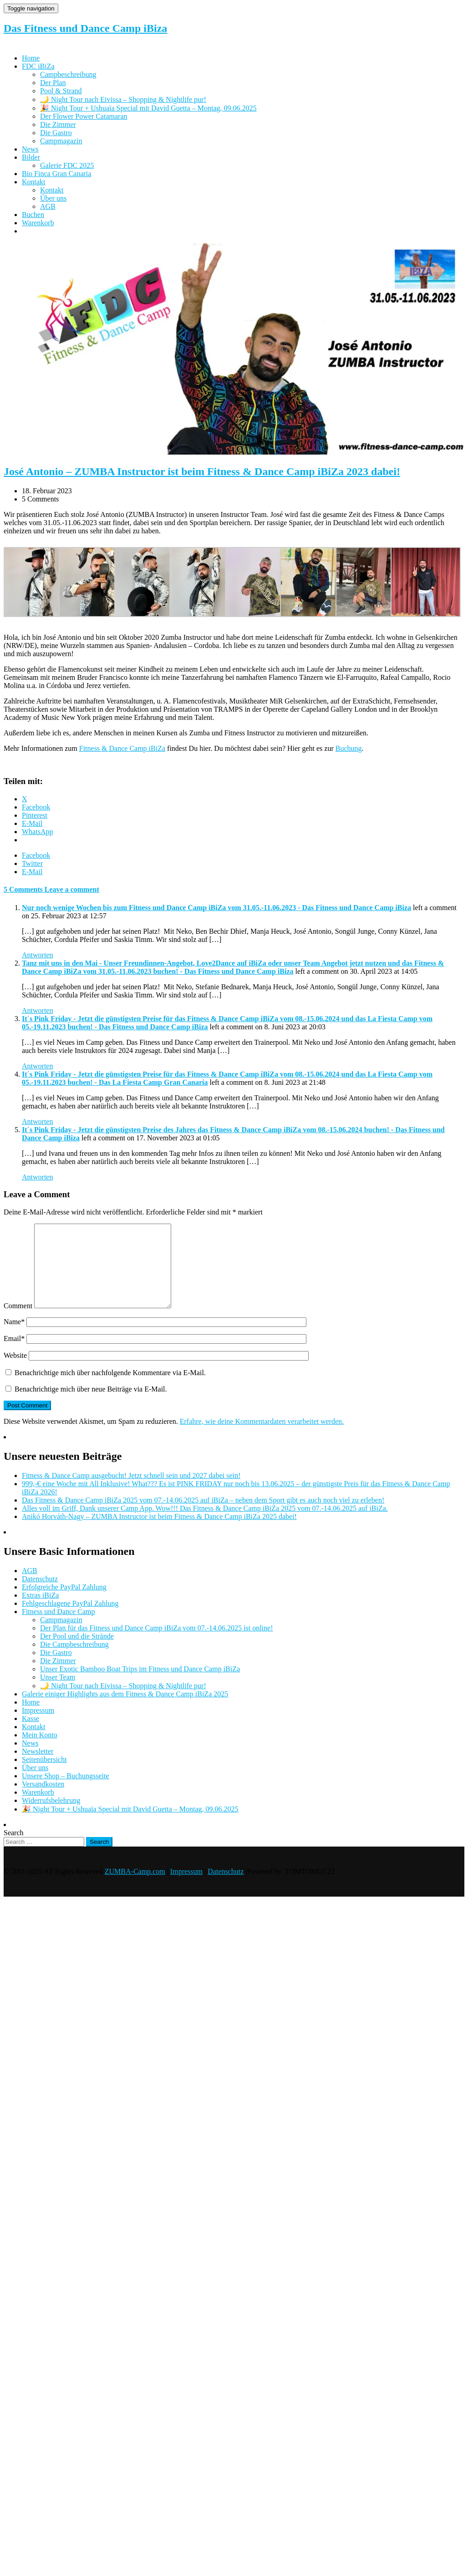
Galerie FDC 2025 (67, 165)
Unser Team (57, 1693)
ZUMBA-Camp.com (135, 1888)
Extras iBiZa (40, 1611)
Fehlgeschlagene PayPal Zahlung (70, 1620)
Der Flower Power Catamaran (83, 116)
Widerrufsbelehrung (51, 1817)
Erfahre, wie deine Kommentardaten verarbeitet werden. (262, 1438)
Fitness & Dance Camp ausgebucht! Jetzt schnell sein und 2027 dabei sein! (131, 1492)
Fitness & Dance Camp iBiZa (122, 748)
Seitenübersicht (44, 1776)
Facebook (36, 855)
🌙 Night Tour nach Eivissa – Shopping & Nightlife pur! (123, 99)
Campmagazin (61, 141)
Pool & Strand (61, 91)
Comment (18, 1322)
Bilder (31, 157)
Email (14, 1355)
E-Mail (32, 872)
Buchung (349, 748)
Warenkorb (38, 223)
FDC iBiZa (38, 66)
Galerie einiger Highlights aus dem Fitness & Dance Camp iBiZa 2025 (125, 1710)
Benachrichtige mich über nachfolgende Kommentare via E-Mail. (110, 1389)
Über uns (53, 198)
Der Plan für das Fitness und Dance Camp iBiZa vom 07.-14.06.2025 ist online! (156, 1644)
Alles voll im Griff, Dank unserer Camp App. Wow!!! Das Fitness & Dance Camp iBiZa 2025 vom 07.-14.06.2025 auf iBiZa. (205, 1524)
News (30, 149)
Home (31, 58)
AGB (48, 206)
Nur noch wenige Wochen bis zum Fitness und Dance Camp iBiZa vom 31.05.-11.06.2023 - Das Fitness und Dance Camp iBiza (216, 907)
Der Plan (53, 82)
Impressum (38, 1727)
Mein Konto (39, 1751)
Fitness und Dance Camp (58, 1628)
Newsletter (37, 1767)
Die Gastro (56, 133)
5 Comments (24, 889)
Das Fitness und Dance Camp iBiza (85, 28)
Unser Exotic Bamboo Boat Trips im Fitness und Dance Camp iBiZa (140, 1685)
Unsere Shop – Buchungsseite (65, 1792)
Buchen (33, 214)
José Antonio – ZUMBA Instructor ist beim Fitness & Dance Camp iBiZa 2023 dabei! (202, 471)
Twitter (32, 863)
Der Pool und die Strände (77, 1652)
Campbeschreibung (68, 74)
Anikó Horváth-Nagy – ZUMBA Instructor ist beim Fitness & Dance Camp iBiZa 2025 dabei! (159, 1533)
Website (15, 1372)
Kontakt (34, 182)
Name (14, 1338)
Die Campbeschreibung (74, 1661)
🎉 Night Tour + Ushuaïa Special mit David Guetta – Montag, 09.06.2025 (148, 108)
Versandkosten (43, 1800)
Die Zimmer (58, 124)
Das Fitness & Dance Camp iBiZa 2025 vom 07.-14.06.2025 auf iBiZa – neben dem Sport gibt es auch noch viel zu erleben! (203, 1516)
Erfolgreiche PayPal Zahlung (64, 1603)
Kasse (30, 1735)
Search (14, 1849)
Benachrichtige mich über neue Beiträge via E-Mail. (91, 1405)
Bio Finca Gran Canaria (56, 173)
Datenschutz (40, 1595)
